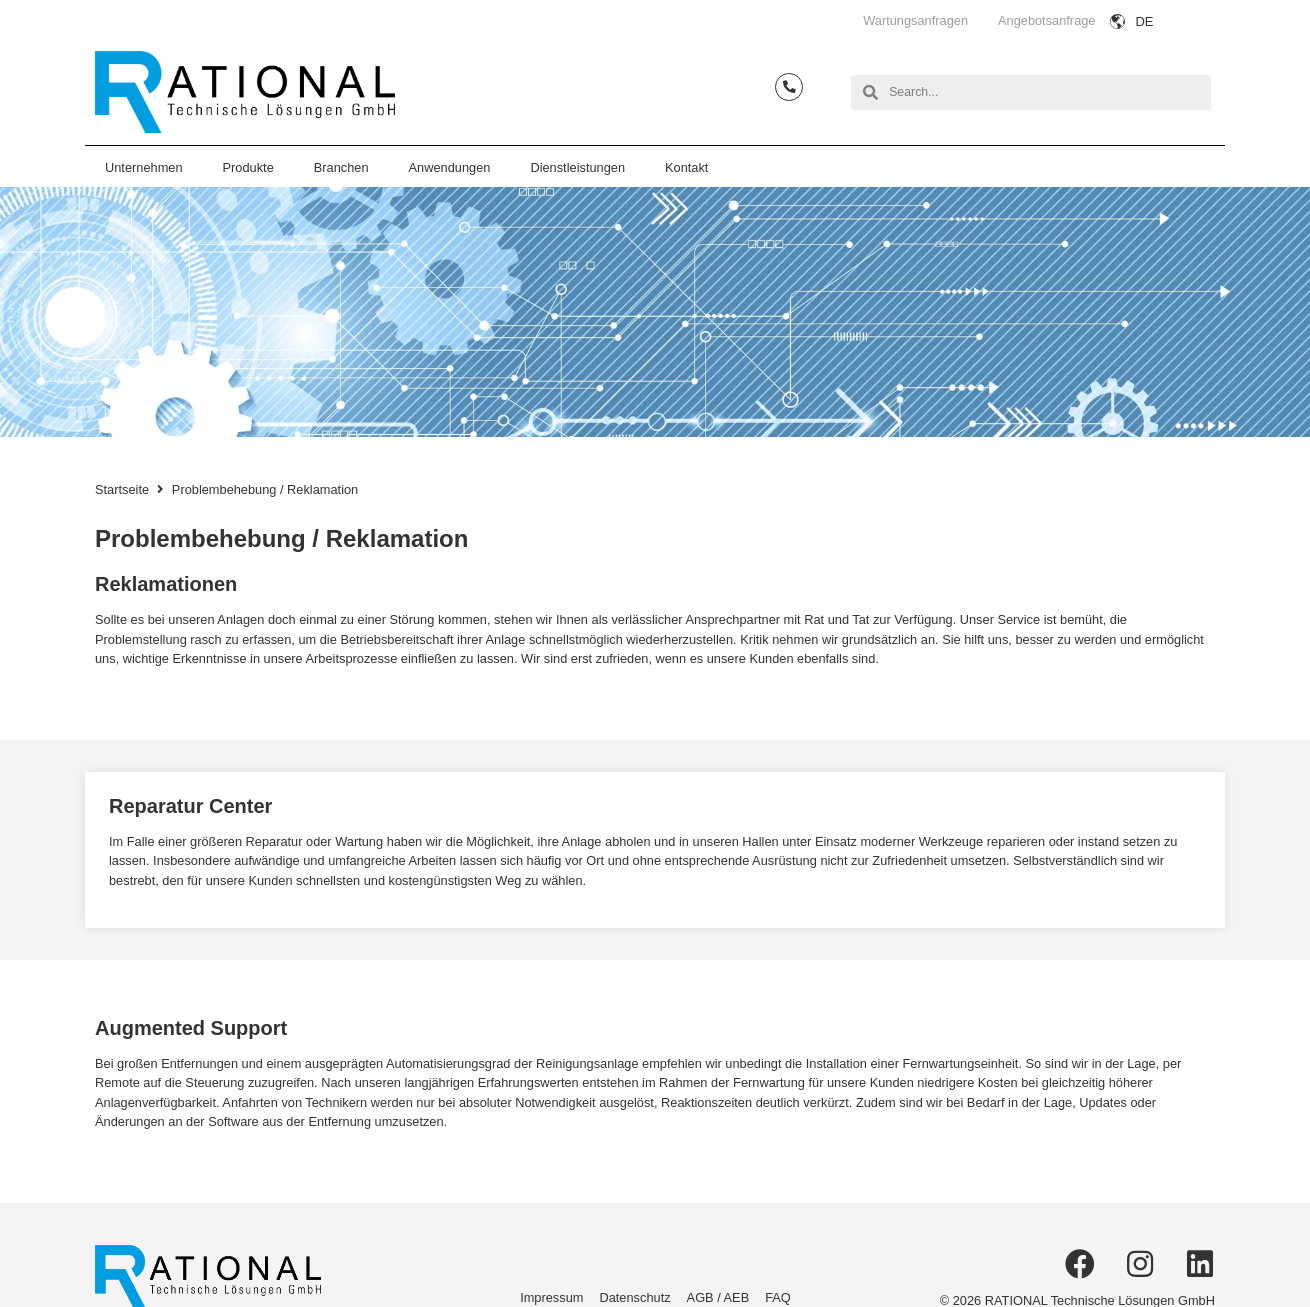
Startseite (122, 489)
